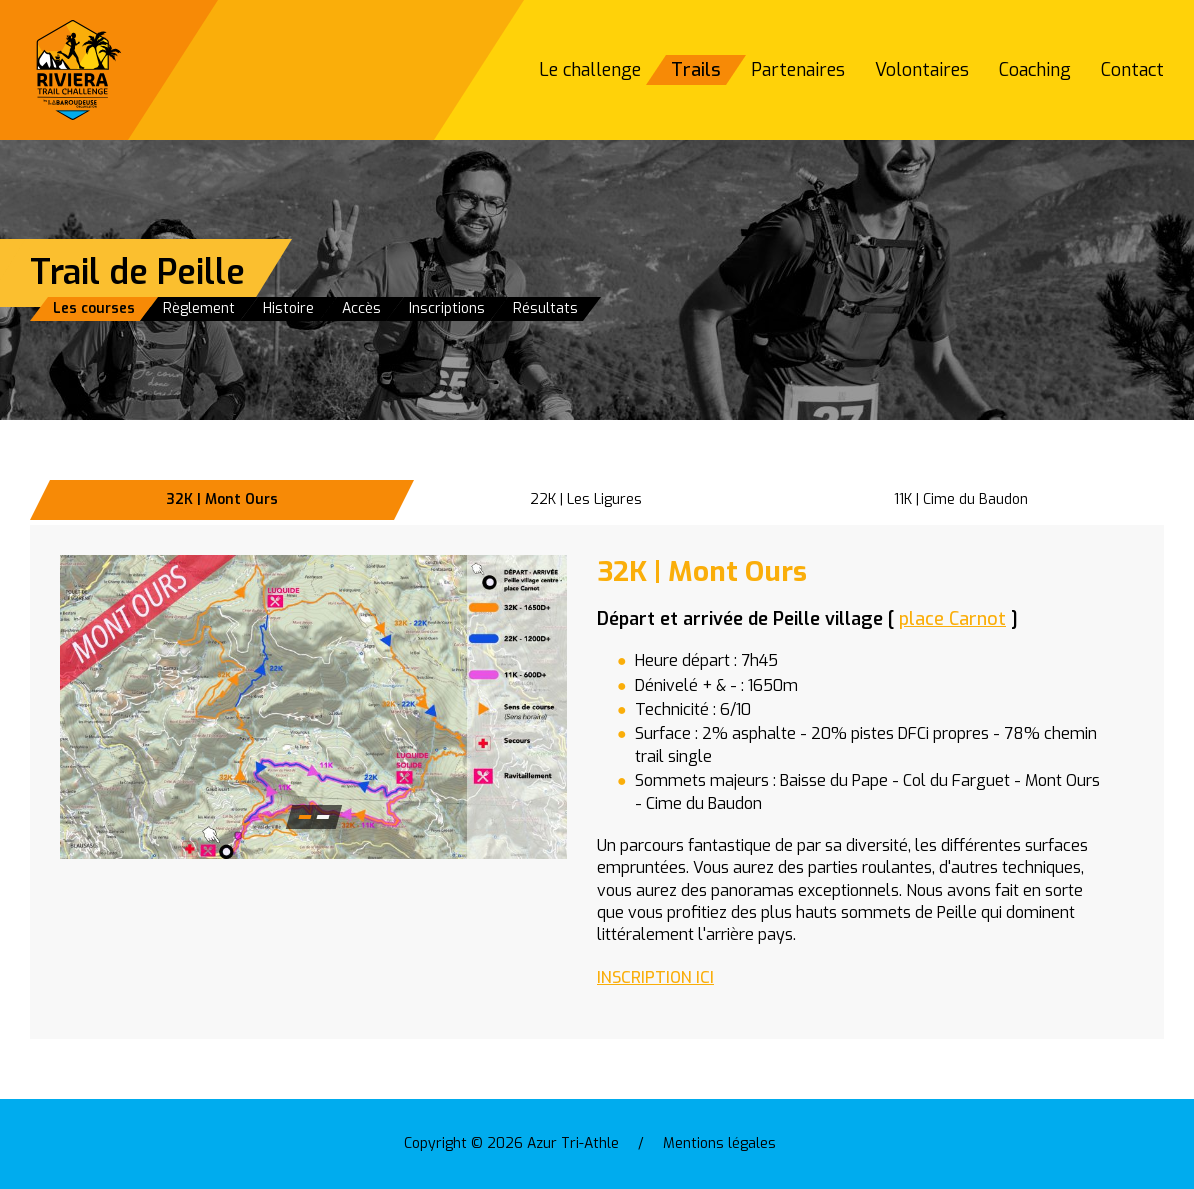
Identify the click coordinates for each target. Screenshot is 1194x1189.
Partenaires (798, 70)
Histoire (288, 308)
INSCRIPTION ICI (655, 977)
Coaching (1035, 70)
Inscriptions (447, 308)
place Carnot (952, 619)
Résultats (545, 308)
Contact (1132, 70)
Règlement (199, 308)
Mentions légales (719, 1143)
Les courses (94, 308)
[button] (313, 707)
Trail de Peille (137, 272)
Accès (361, 308)
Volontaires (922, 70)
